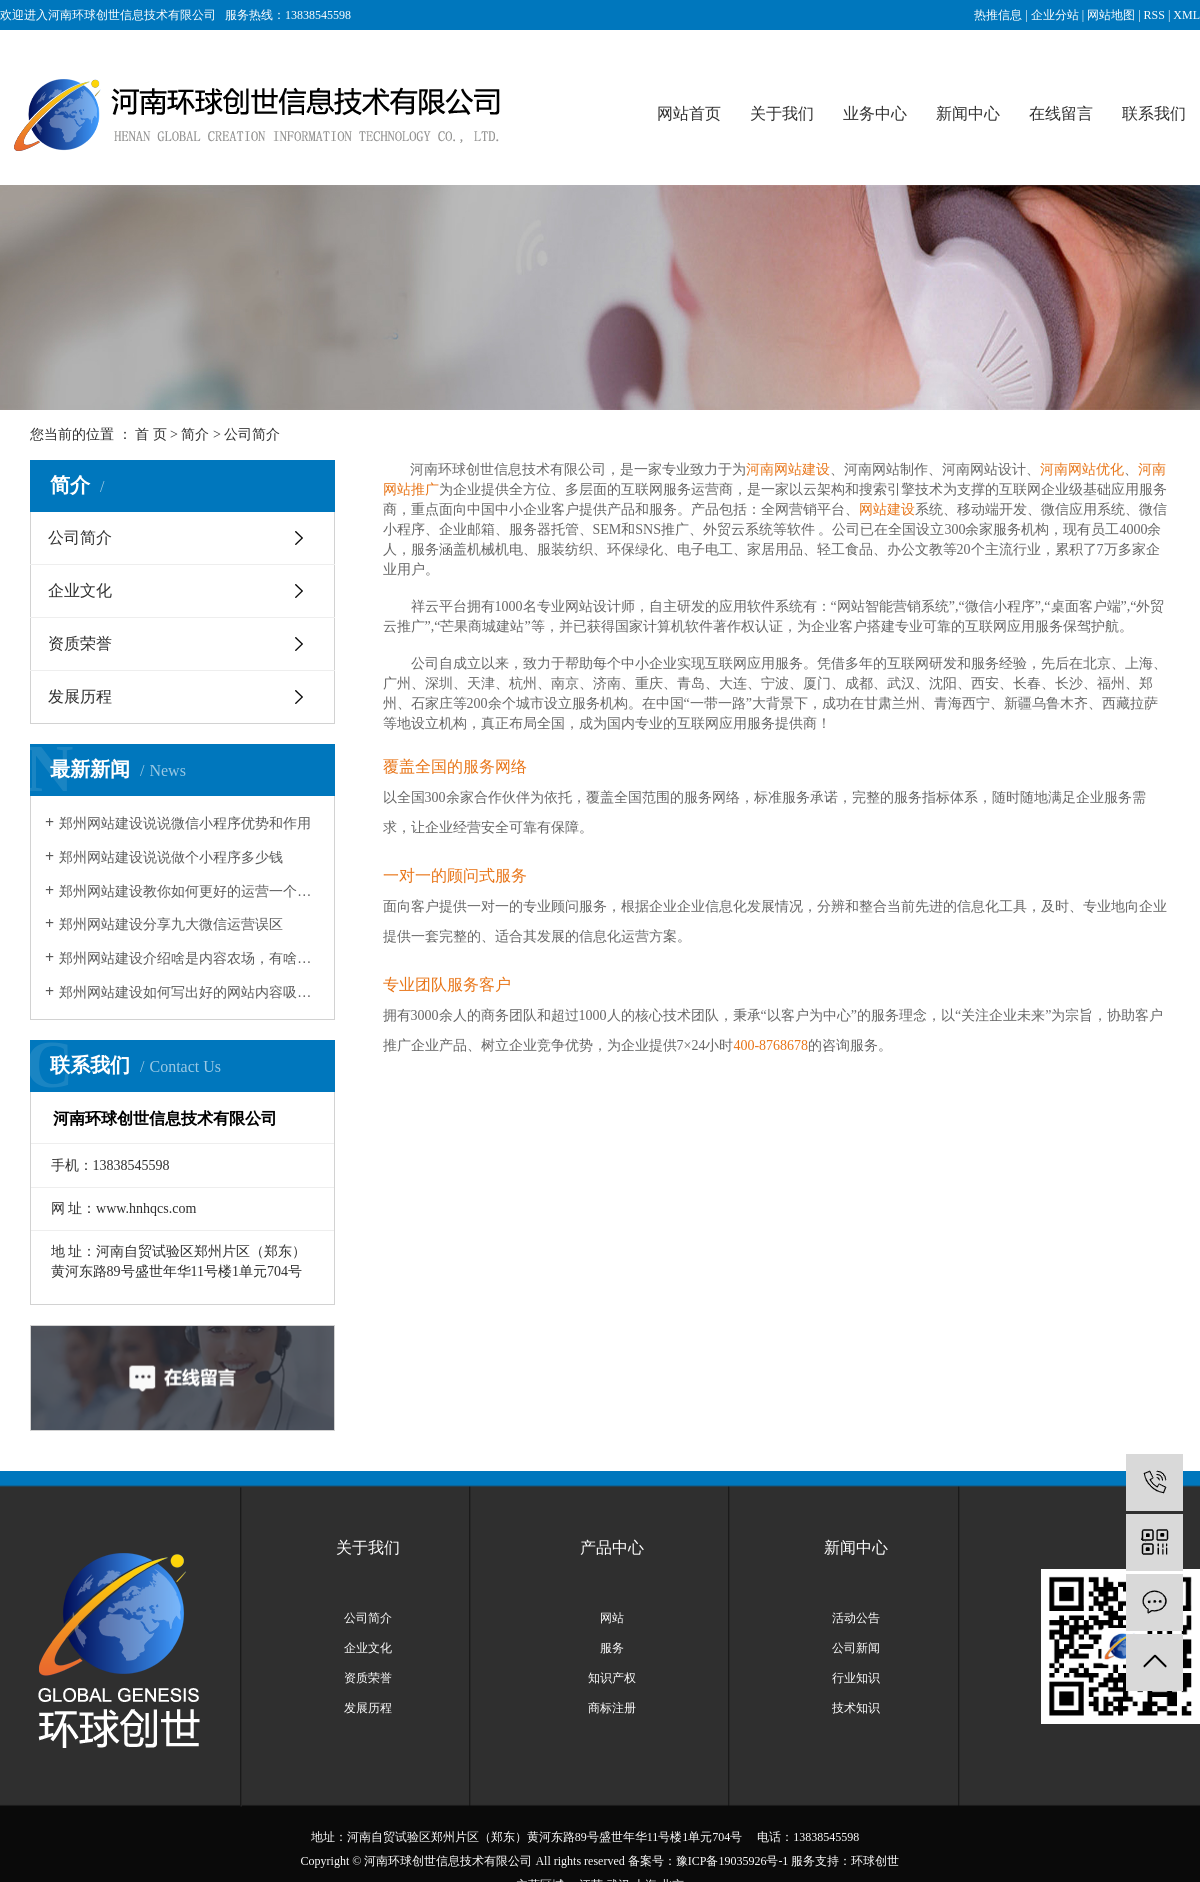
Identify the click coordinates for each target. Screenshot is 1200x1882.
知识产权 (612, 1678)
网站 (612, 1618)
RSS (1154, 15)
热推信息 (998, 15)
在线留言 (1061, 113)
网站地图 (1111, 15)
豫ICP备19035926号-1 (732, 1861)
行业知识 (856, 1678)
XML (1186, 15)
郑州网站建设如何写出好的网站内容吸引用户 (189, 992)
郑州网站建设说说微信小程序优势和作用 (185, 823)
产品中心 (612, 1547)
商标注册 (612, 1708)
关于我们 (782, 113)
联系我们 (1154, 113)
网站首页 (689, 113)
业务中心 (875, 113)
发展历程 (80, 696)
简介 (195, 434)
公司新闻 (856, 1648)
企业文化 (80, 590)
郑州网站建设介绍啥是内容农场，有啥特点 (189, 958)
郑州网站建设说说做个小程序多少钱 (171, 857)
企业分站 (1055, 15)
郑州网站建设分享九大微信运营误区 (171, 924)
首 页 (151, 434)
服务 (612, 1648)
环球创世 (875, 1861)
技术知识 (856, 1708)
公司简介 (80, 537)
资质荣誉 (80, 643)
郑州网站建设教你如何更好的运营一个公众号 (189, 891)
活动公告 (856, 1618)
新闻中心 (968, 113)
